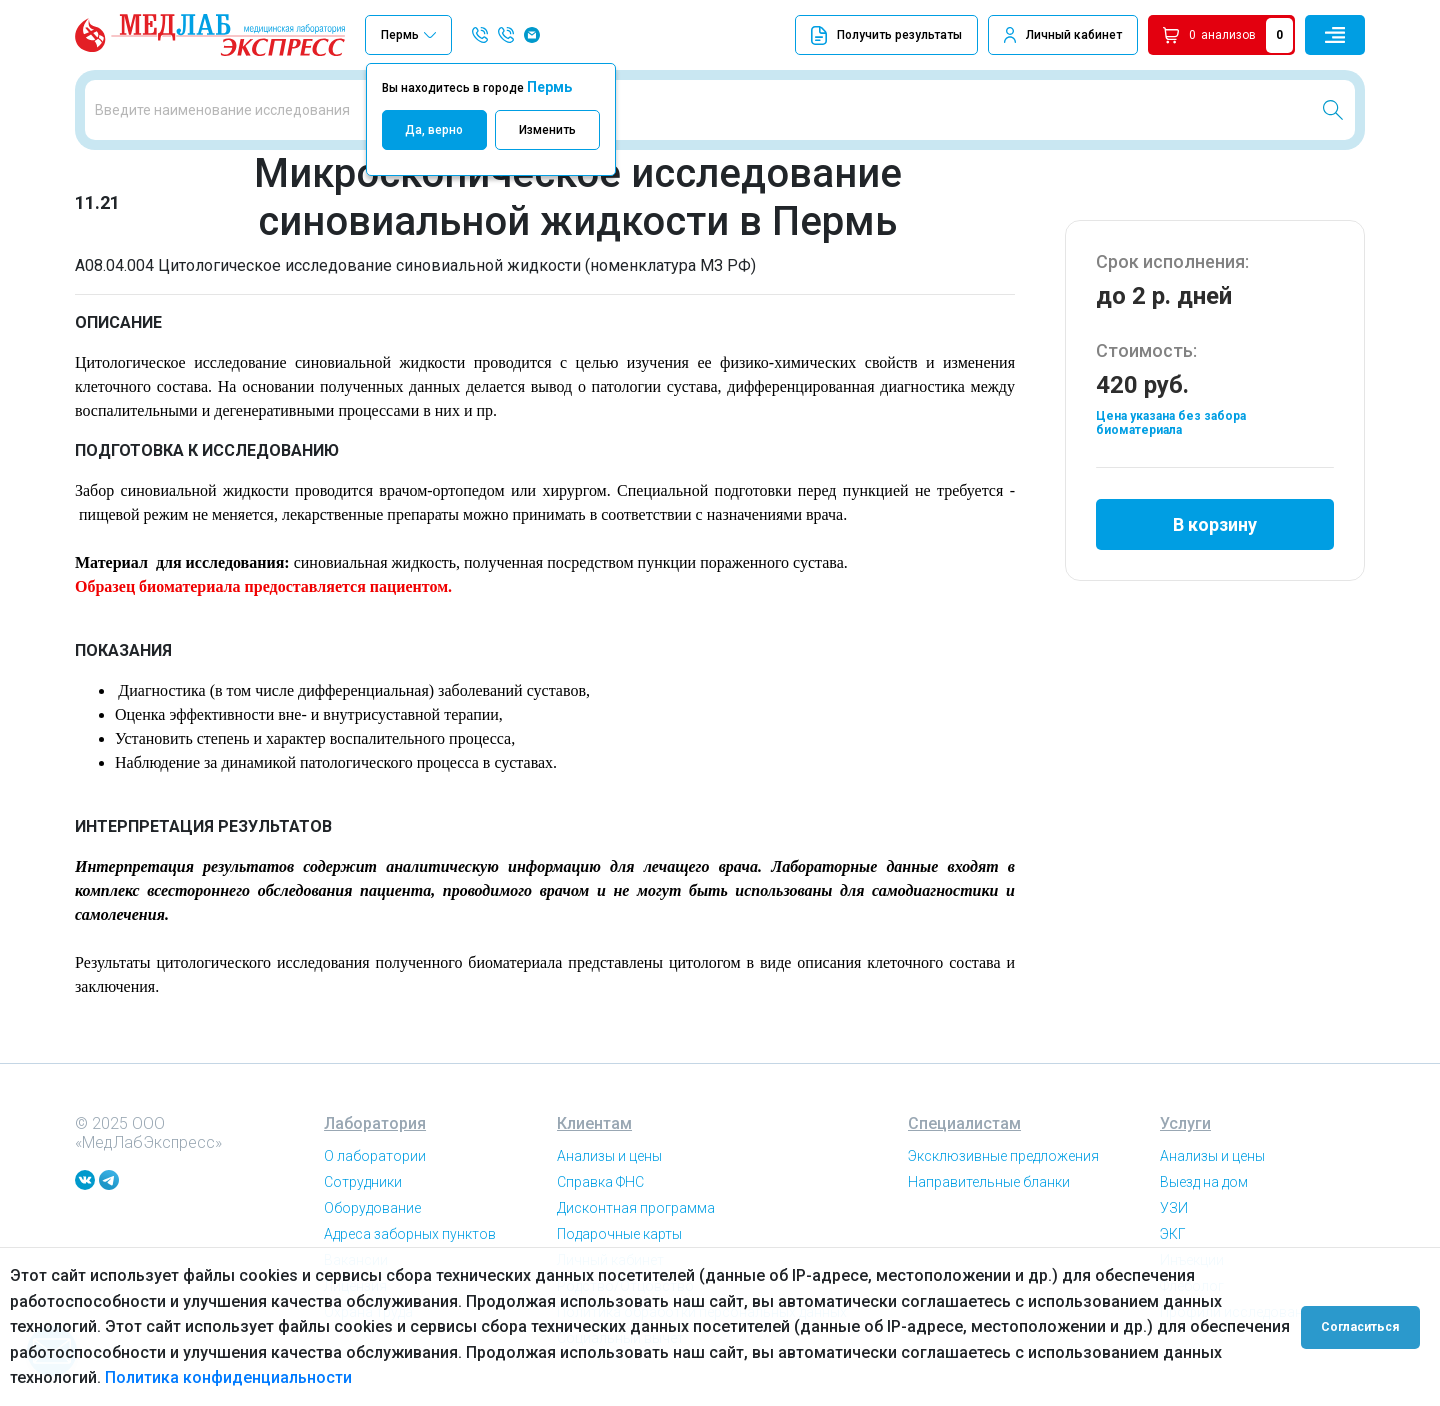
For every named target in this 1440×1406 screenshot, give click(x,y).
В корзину (1215, 523)
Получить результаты (886, 35)
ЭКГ (1173, 1234)
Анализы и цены (609, 1156)
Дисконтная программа (636, 1208)
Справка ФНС (600, 1182)
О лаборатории (375, 1156)
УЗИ (1174, 1208)
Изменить (547, 130)
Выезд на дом (1204, 1182)
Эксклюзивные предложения (1003, 1156)
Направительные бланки (989, 1182)
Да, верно (434, 130)
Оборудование (372, 1208)
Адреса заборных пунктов (410, 1234)
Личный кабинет (1074, 35)
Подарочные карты (619, 1234)
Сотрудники (363, 1182)
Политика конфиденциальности (228, 1377)
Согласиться (1362, 1327)
